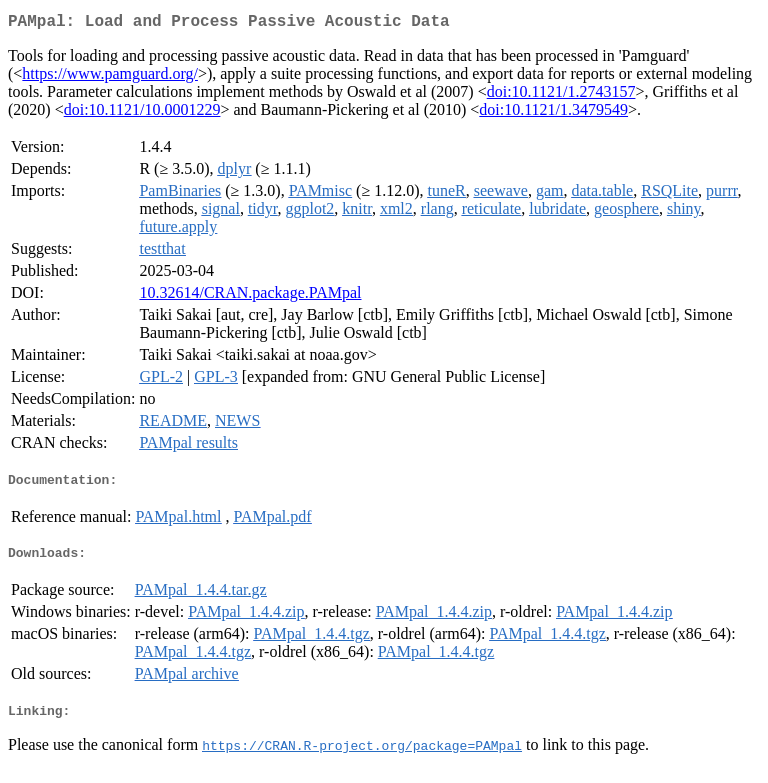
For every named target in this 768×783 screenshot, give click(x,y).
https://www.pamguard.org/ (110, 77)
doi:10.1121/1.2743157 (561, 95)
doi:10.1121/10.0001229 (142, 113)
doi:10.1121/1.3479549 (553, 113)
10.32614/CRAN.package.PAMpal (250, 296)
